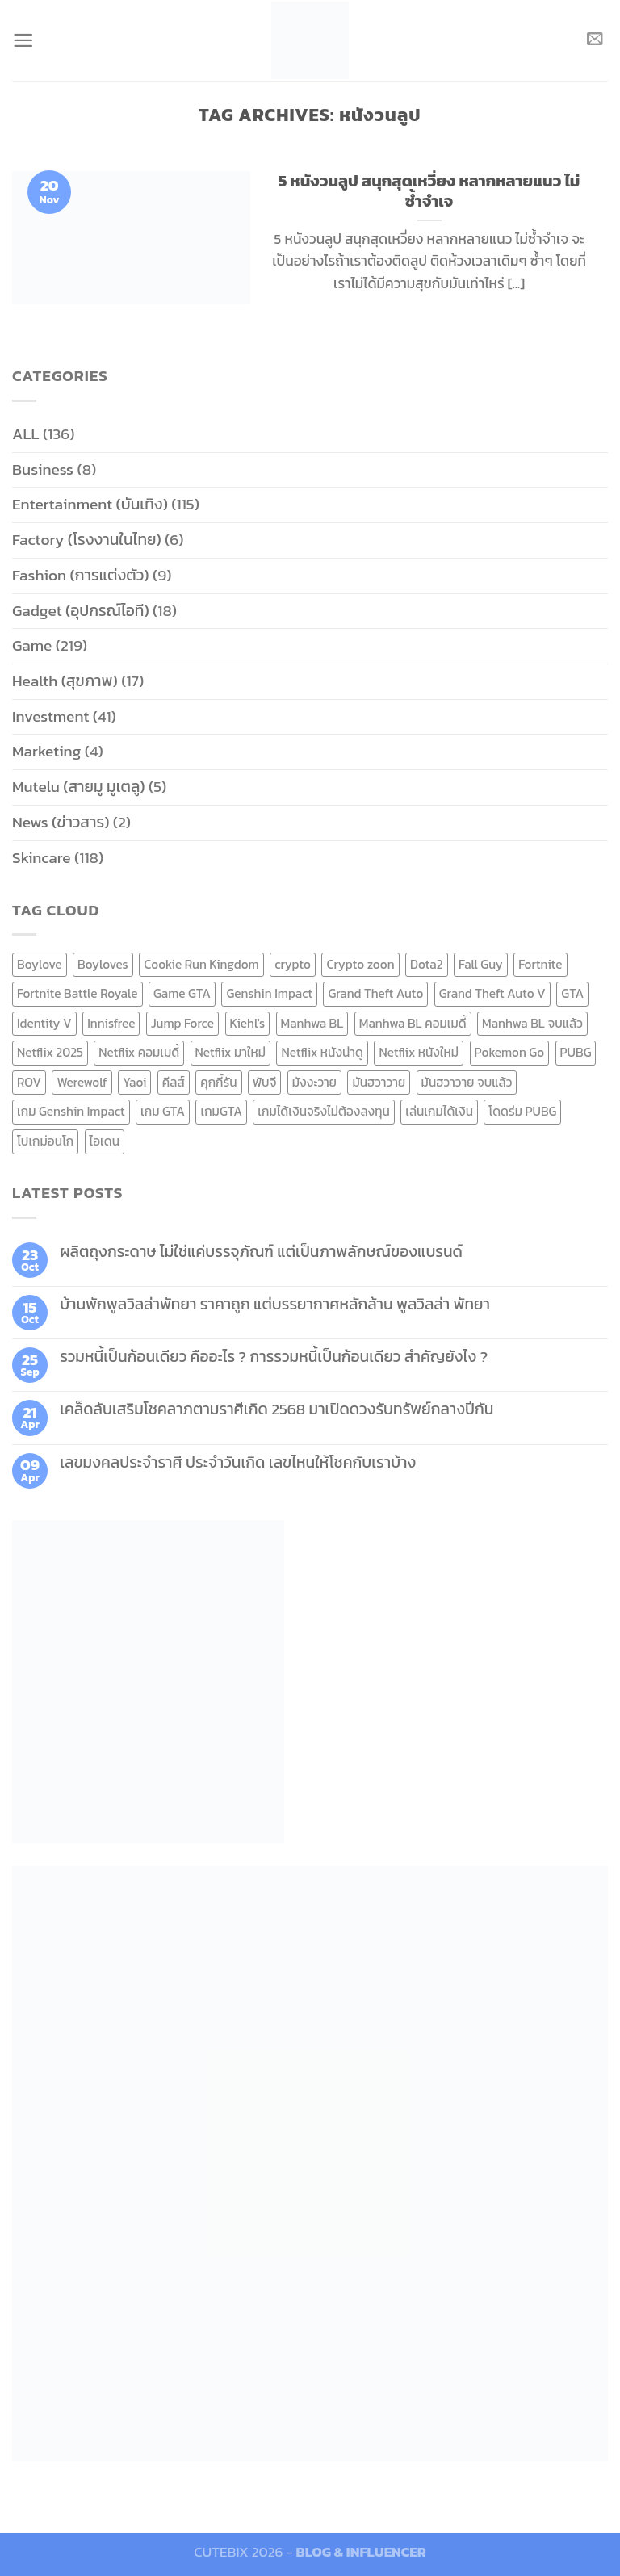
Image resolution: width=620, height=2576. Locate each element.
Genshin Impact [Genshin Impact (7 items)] (269, 993)
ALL (26, 434)
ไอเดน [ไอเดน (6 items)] (104, 1141)
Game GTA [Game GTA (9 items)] (182, 993)
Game (32, 645)
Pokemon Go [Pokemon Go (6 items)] (510, 1052)
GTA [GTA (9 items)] (572, 993)
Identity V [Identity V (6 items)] (44, 1023)
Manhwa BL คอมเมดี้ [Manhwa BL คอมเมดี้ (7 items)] (413, 1023)
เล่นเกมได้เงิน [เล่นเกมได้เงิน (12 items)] (439, 1111)
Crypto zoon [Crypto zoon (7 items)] (360, 964)
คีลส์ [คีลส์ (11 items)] (173, 1082)
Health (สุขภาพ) (65, 681)
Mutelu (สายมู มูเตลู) (78, 786)
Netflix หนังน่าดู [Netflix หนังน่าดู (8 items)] (322, 1052)
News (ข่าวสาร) (60, 822)
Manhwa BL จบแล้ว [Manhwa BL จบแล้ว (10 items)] (532, 1023)
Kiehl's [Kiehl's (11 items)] (248, 1023)
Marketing (46, 751)
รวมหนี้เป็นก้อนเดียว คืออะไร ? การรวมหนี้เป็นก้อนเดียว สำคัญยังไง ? (274, 1356)
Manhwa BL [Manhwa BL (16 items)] (312, 1023)
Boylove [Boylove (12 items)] (39, 964)
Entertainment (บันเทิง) (90, 504)
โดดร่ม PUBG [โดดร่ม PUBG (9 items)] (522, 1111)
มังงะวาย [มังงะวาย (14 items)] (314, 1082)
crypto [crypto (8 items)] (292, 964)
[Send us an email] (595, 39)
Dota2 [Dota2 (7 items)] (426, 964)
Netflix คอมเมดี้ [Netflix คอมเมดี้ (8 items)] (138, 1052)
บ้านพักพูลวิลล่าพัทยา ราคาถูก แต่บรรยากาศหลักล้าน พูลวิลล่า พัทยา (275, 1304)
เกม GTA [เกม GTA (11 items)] (162, 1111)
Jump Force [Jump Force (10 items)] (182, 1023)
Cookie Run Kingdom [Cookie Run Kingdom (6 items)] (201, 964)
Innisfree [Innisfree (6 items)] (111, 1023)
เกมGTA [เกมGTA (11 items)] (220, 1111)
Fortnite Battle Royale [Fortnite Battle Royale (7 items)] (77, 993)
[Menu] (24, 40)
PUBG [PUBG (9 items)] (576, 1052)
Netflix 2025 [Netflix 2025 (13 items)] (50, 1052)
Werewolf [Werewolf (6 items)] (82, 1082)
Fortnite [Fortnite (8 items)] (540, 964)
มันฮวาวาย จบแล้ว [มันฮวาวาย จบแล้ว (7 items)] (467, 1082)
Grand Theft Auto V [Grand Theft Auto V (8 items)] (492, 993)
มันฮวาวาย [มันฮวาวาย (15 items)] (378, 1082)
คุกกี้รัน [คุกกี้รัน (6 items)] (218, 1082)
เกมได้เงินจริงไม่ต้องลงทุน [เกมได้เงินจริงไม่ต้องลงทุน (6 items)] (323, 1111)
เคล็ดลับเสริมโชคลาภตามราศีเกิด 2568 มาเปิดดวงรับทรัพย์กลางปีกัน (276, 1409)
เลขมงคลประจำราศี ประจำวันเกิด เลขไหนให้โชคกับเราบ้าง (238, 1462)
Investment (50, 716)
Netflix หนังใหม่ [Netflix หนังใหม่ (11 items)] (419, 1052)
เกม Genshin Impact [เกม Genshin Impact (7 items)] (71, 1111)
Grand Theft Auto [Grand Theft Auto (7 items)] (375, 993)
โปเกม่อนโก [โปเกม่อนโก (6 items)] (45, 1141)
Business (42, 469)
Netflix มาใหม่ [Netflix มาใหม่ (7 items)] (230, 1052)
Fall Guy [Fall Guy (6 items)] (481, 964)
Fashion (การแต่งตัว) (80, 575)
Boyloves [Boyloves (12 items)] (103, 964)
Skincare (41, 857)
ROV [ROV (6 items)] (29, 1082)
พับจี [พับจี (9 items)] (264, 1082)
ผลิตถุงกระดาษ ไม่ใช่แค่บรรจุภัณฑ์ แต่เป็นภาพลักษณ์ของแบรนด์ (261, 1251)
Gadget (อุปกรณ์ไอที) (80, 610)
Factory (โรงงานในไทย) (86, 539)
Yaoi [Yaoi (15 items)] (134, 1082)
